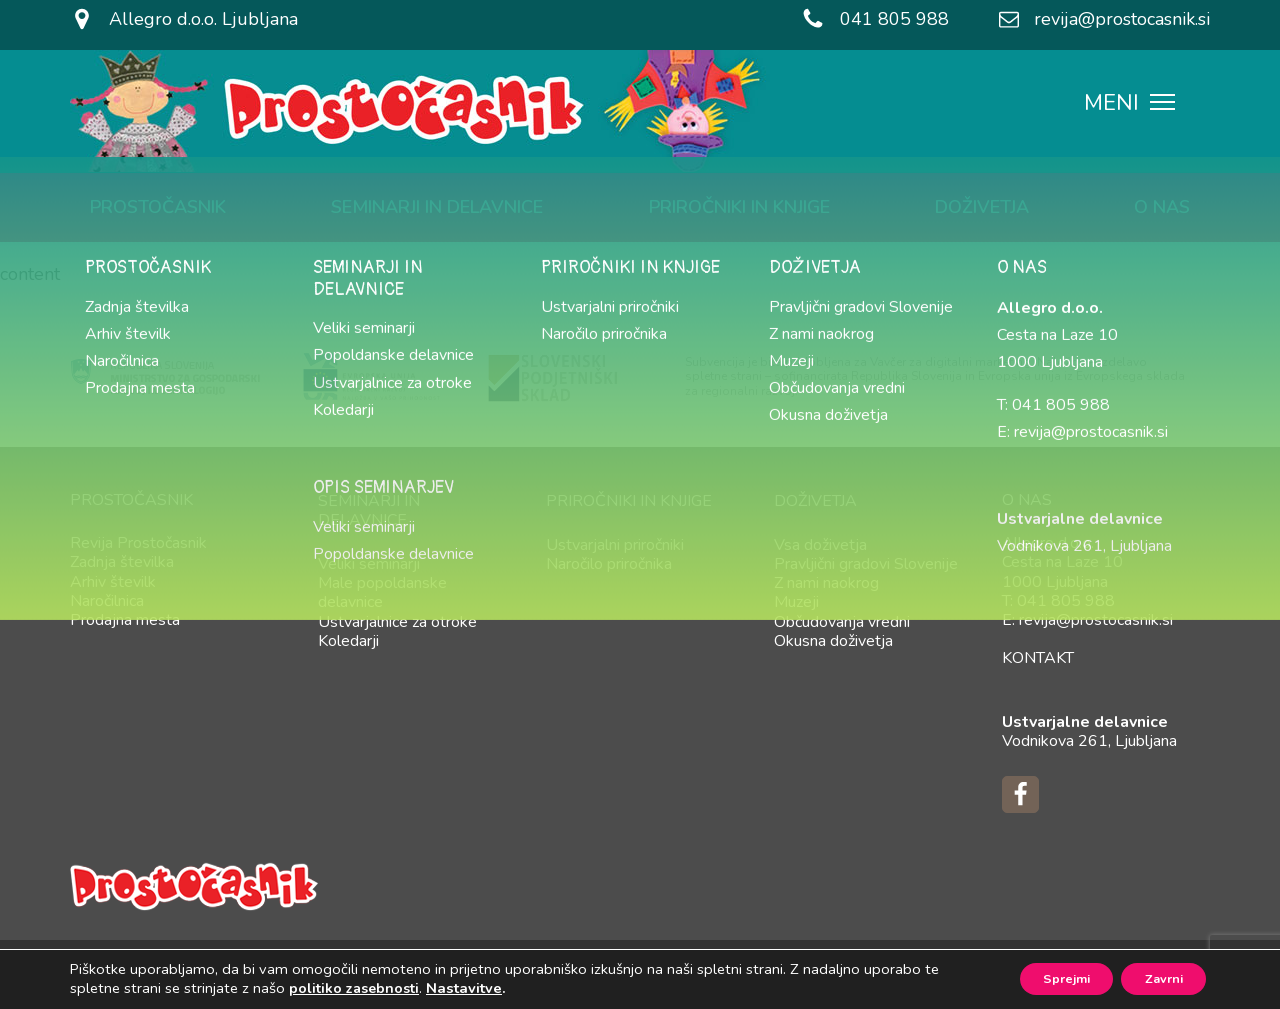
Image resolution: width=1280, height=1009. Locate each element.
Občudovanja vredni (842, 622)
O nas (1162, 207)
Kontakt (1038, 658)
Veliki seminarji (369, 564)
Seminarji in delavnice (437, 207)
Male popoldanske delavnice (382, 592)
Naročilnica (107, 601)
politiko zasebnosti (354, 987)
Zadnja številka (122, 562)
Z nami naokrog (826, 583)
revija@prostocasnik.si (1122, 19)
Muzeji (796, 602)
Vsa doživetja (820, 545)
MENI (1129, 104)
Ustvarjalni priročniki (615, 545)
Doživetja (982, 207)
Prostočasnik (158, 207)
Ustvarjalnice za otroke (397, 622)
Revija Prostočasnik (138, 543)
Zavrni (1154, 977)
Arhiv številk (113, 582)
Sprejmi (1039, 977)
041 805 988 (894, 19)
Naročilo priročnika (609, 564)
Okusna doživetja (833, 641)
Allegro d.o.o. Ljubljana (203, 19)
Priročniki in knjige (739, 207)
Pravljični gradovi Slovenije (866, 564)
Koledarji (348, 641)
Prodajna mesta (125, 620)
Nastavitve (464, 987)
